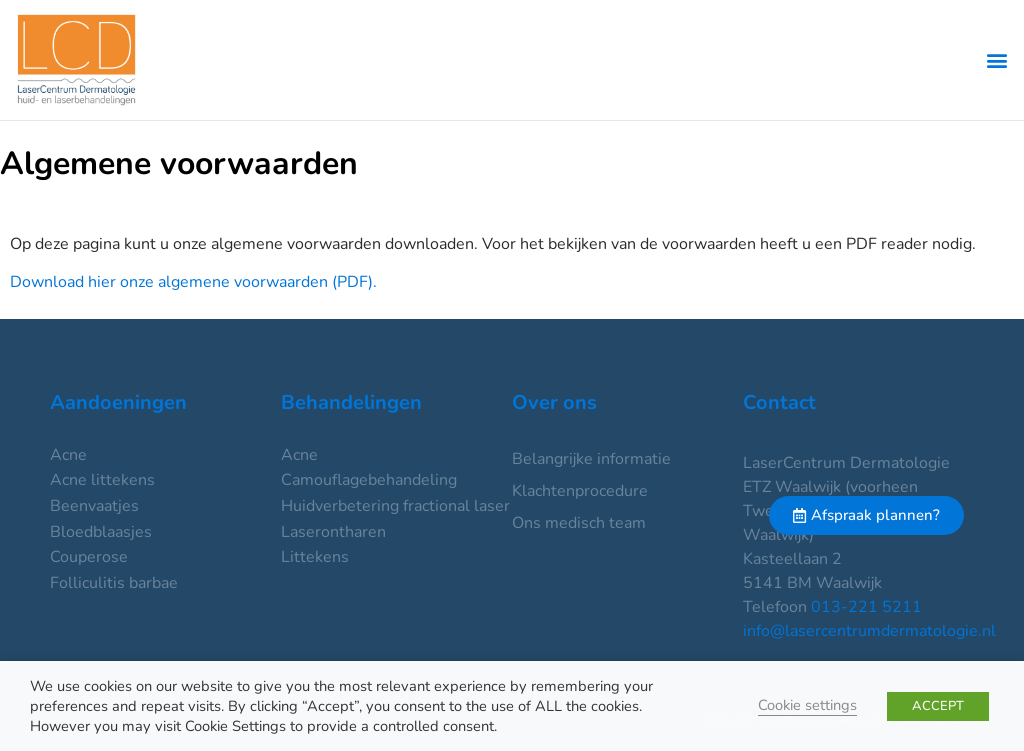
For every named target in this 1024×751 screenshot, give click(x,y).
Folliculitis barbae (114, 583)
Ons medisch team (579, 523)
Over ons (554, 402)
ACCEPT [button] (938, 706)
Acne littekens (102, 480)
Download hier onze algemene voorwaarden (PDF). (193, 282)
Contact (779, 402)
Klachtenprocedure (580, 491)
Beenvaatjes (94, 506)
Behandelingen (351, 402)
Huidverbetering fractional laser (395, 506)
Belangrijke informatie (591, 459)
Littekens (315, 557)
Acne (68, 455)
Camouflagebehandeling (369, 480)
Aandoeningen (118, 402)
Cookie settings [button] (807, 705)
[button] (997, 60)
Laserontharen (333, 532)
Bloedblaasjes (101, 532)
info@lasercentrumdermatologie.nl (869, 631)
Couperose (89, 557)
